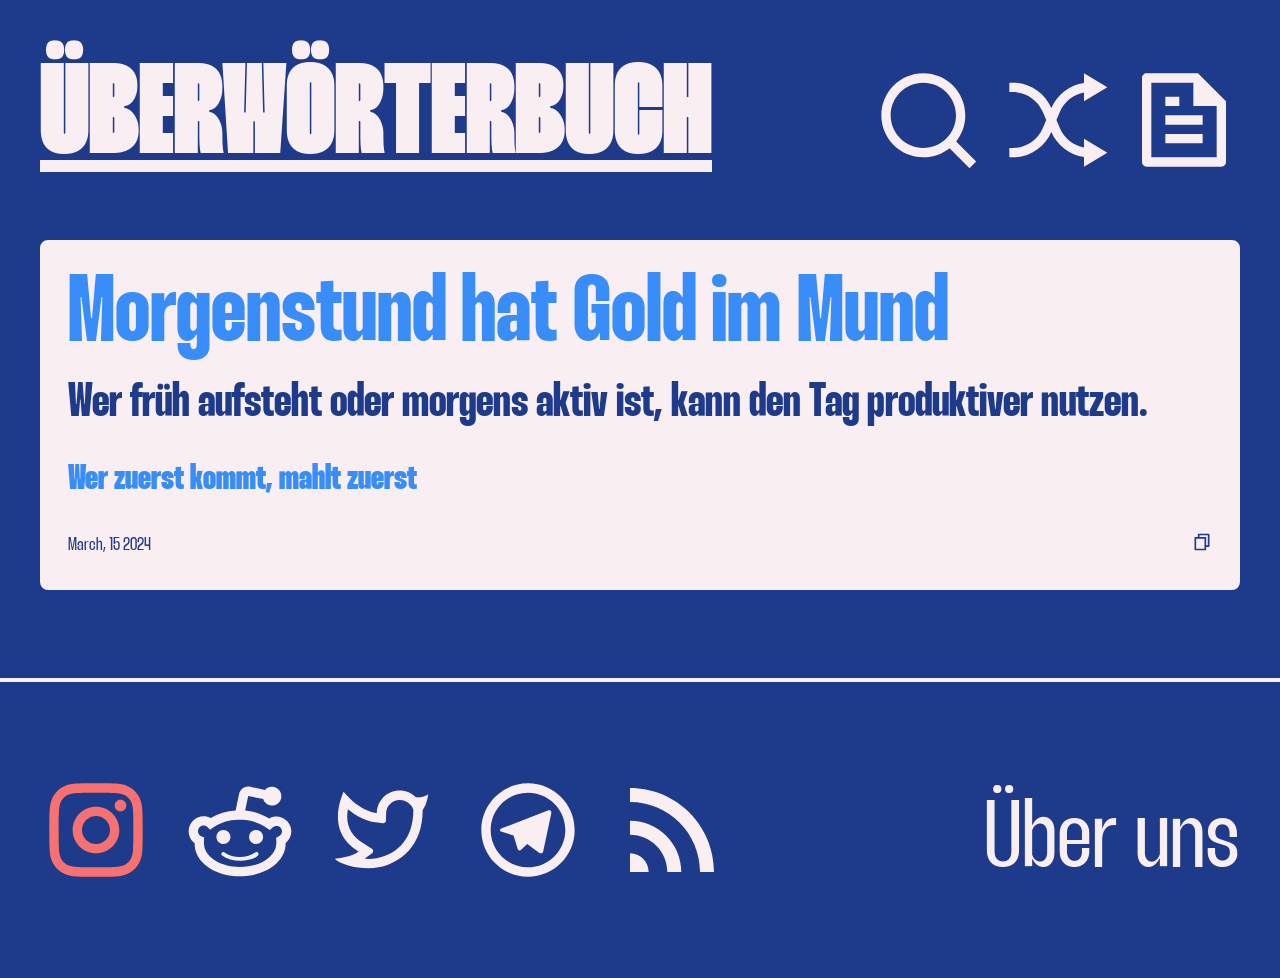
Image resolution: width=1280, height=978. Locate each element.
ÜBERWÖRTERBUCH (376, 120)
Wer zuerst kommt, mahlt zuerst (242, 479)
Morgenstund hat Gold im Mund (508, 316)
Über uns (1112, 842)
